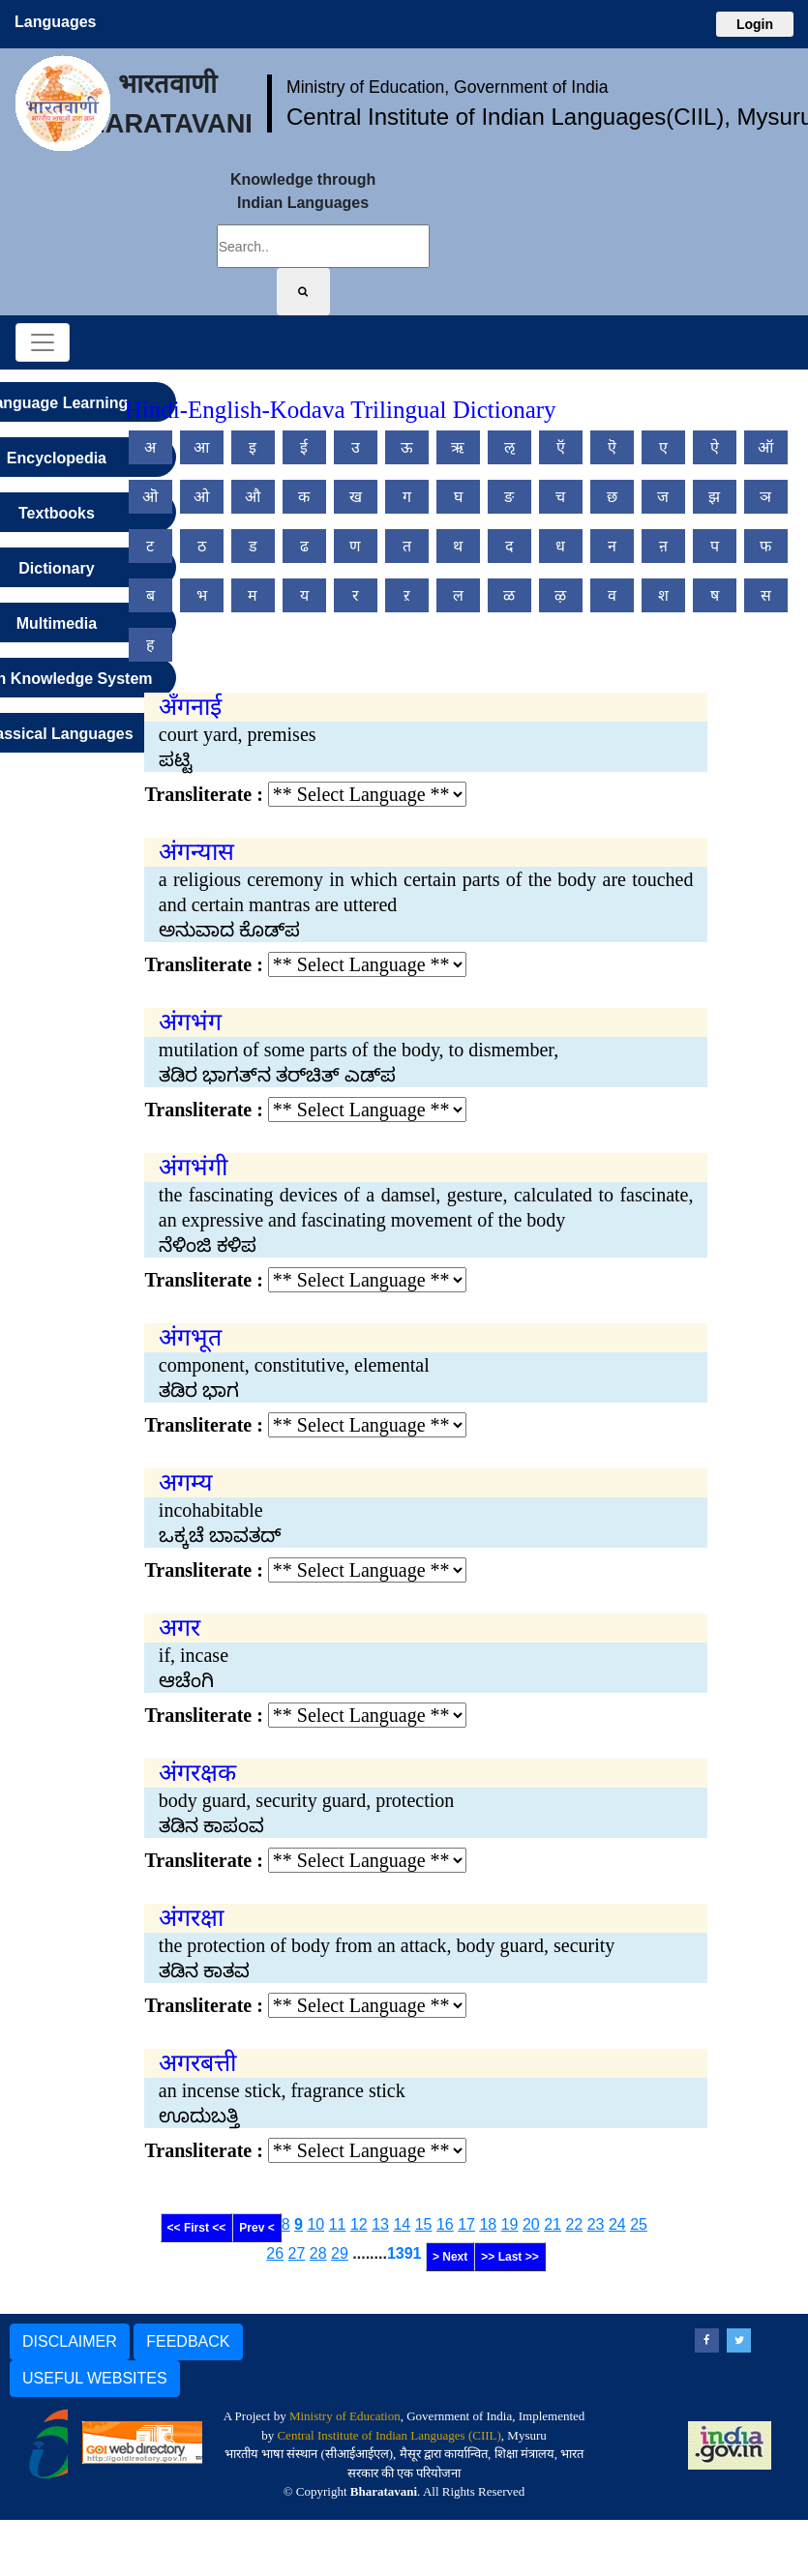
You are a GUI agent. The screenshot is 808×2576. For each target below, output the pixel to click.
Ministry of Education (345, 2416)
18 (487, 2224)
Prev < (256, 2228)
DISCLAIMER (69, 2341)
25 (638, 2224)
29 (339, 2253)
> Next (450, 2257)
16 (445, 2224)
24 (617, 2224)
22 (574, 2224)
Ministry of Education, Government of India (447, 87)
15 (424, 2224)
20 (531, 2224)
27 (297, 2253)
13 (380, 2224)
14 (401, 2224)
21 (552, 2224)
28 (318, 2253)
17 (466, 2224)
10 (315, 2224)
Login (754, 24)
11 (337, 2224)
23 (596, 2224)
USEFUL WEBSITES (94, 2378)
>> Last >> (509, 2257)
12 (359, 2224)
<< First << (196, 2228)
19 (510, 2224)
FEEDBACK (187, 2341)
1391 (404, 2253)
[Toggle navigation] (42, 342)
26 (275, 2253)
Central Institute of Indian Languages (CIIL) (388, 2435)
